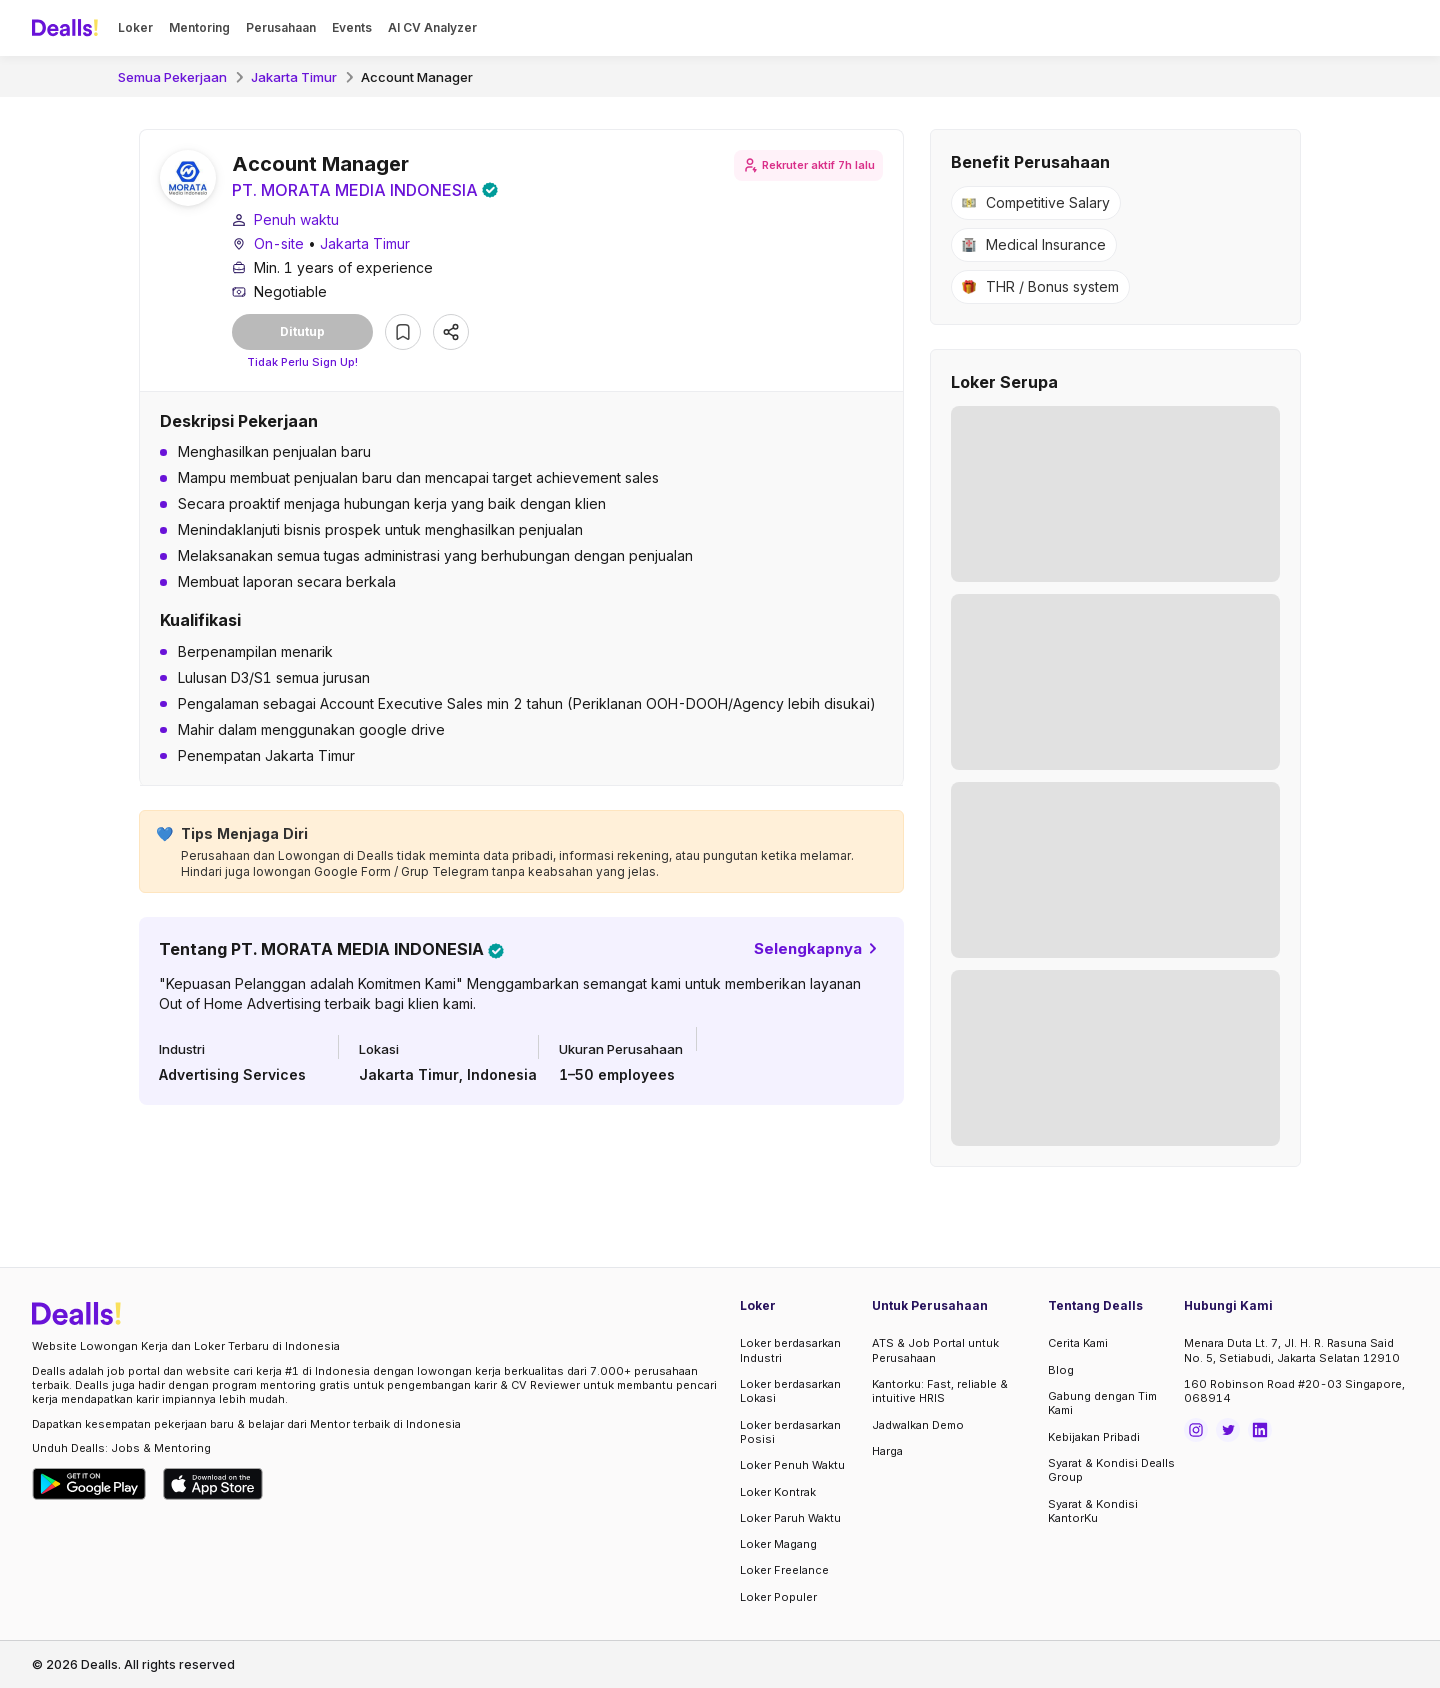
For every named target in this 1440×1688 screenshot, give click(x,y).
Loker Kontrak (778, 1492)
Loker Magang (778, 1544)
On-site (279, 243)
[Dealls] (68, 28)
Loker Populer (778, 1597)
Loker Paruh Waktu (790, 1518)
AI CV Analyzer (432, 27)
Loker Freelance (784, 1570)
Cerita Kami (1078, 1343)
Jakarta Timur (294, 77)
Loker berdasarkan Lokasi (790, 1391)
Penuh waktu (296, 219)
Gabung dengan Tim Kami (1102, 1403)
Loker (135, 27)
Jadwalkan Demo (918, 1425)
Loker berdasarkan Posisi (790, 1432)
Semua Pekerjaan (172, 77)
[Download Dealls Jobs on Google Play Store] (89, 1484)
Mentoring (199, 27)
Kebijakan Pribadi (1094, 1437)
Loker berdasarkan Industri (790, 1350)
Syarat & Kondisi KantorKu (1093, 1511)
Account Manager (417, 77)
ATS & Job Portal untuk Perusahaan (935, 1350)
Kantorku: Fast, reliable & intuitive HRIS (940, 1391)
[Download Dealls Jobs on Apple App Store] (213, 1484)
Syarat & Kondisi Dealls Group (1111, 1470)
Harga (887, 1451)
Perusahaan (281, 27)
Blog (1061, 1370)
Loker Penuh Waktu (792, 1465)
